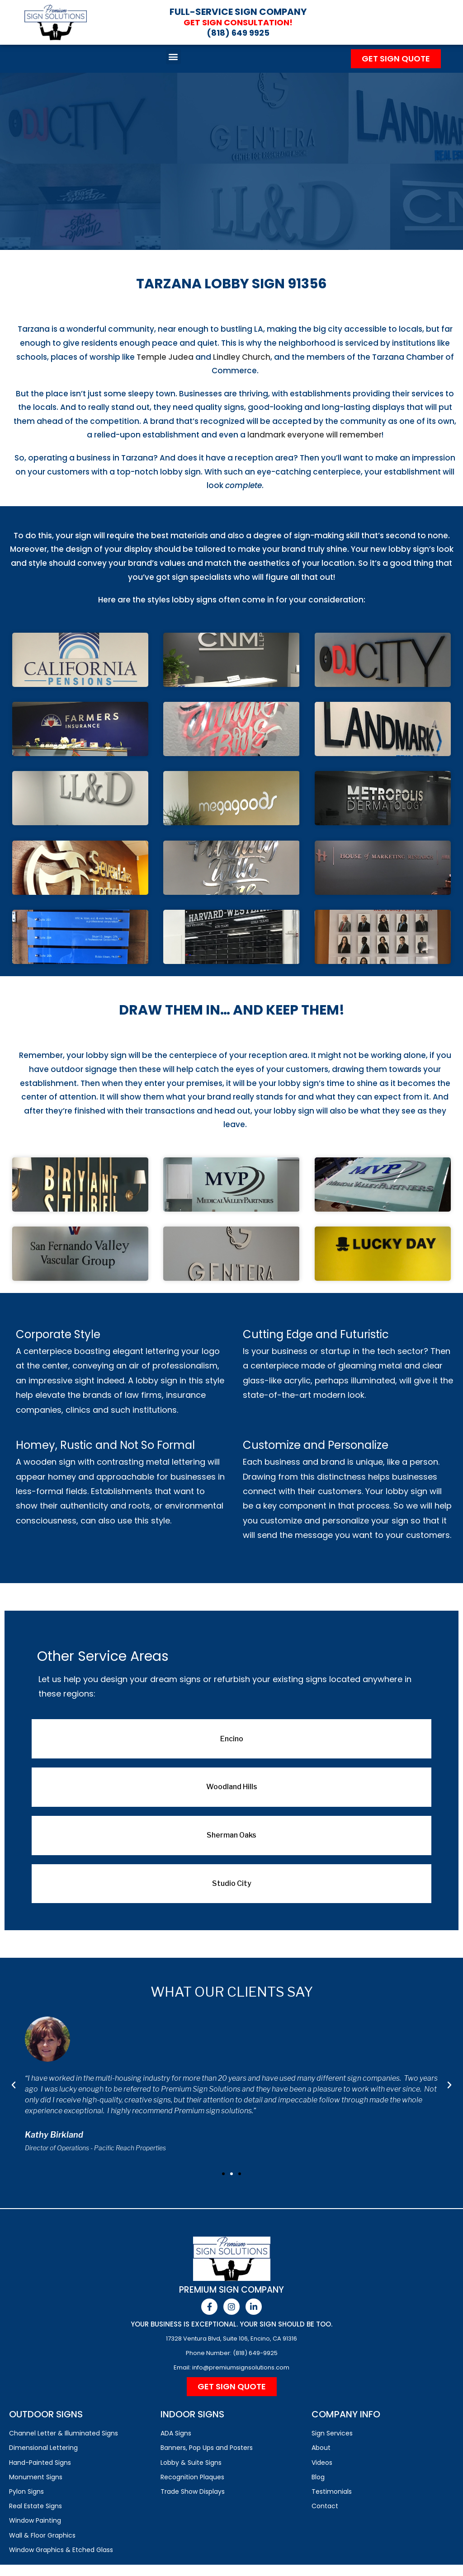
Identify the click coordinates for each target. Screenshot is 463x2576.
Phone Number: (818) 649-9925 (232, 2353)
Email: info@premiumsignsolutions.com (231, 2367)
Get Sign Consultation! (238, 22)
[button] (173, 56)
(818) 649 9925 (238, 32)
